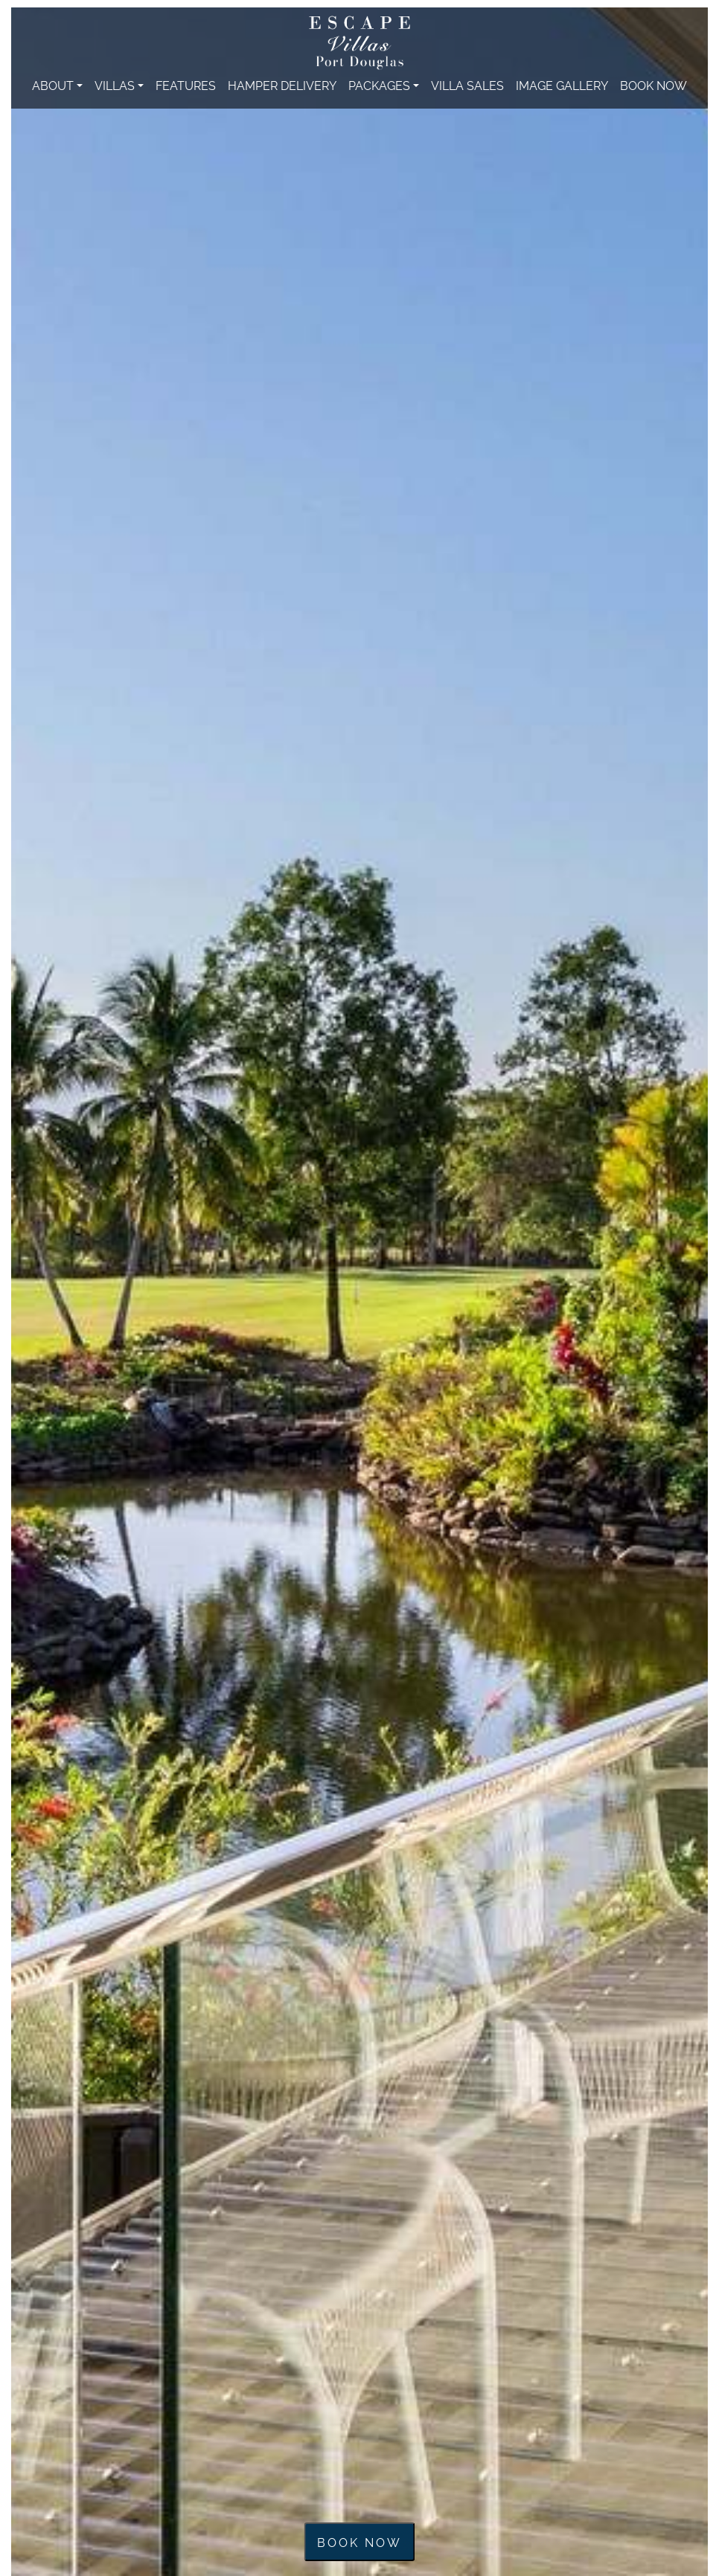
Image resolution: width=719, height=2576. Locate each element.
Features (186, 85)
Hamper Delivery (282, 85)
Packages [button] (379, 85)
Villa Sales (467, 85)
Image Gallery (562, 85)
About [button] (53, 85)
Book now (359, 2542)
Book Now (653, 85)
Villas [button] (115, 85)
